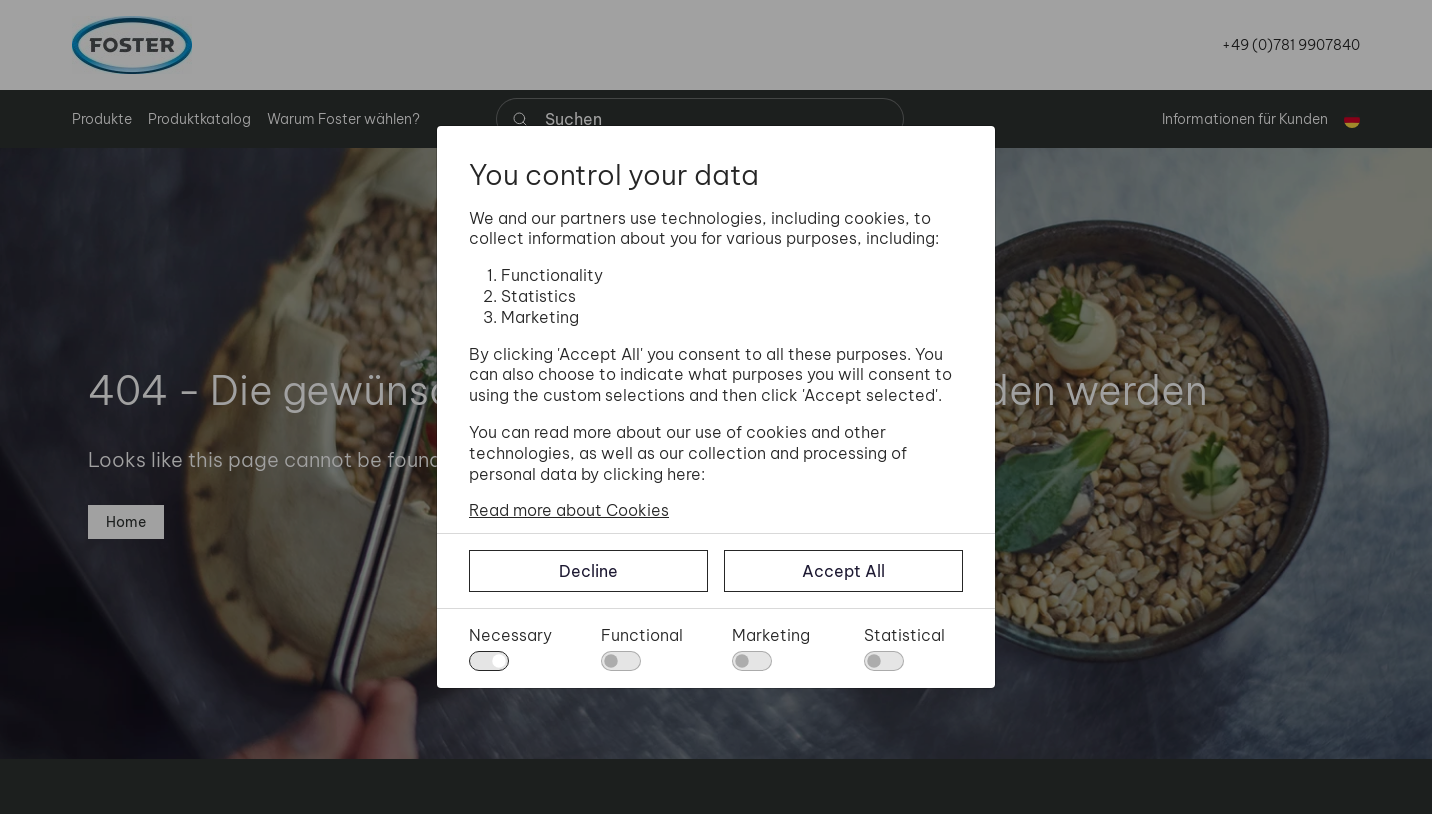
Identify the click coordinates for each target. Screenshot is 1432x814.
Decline (588, 571)
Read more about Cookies (569, 510)
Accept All (843, 571)
